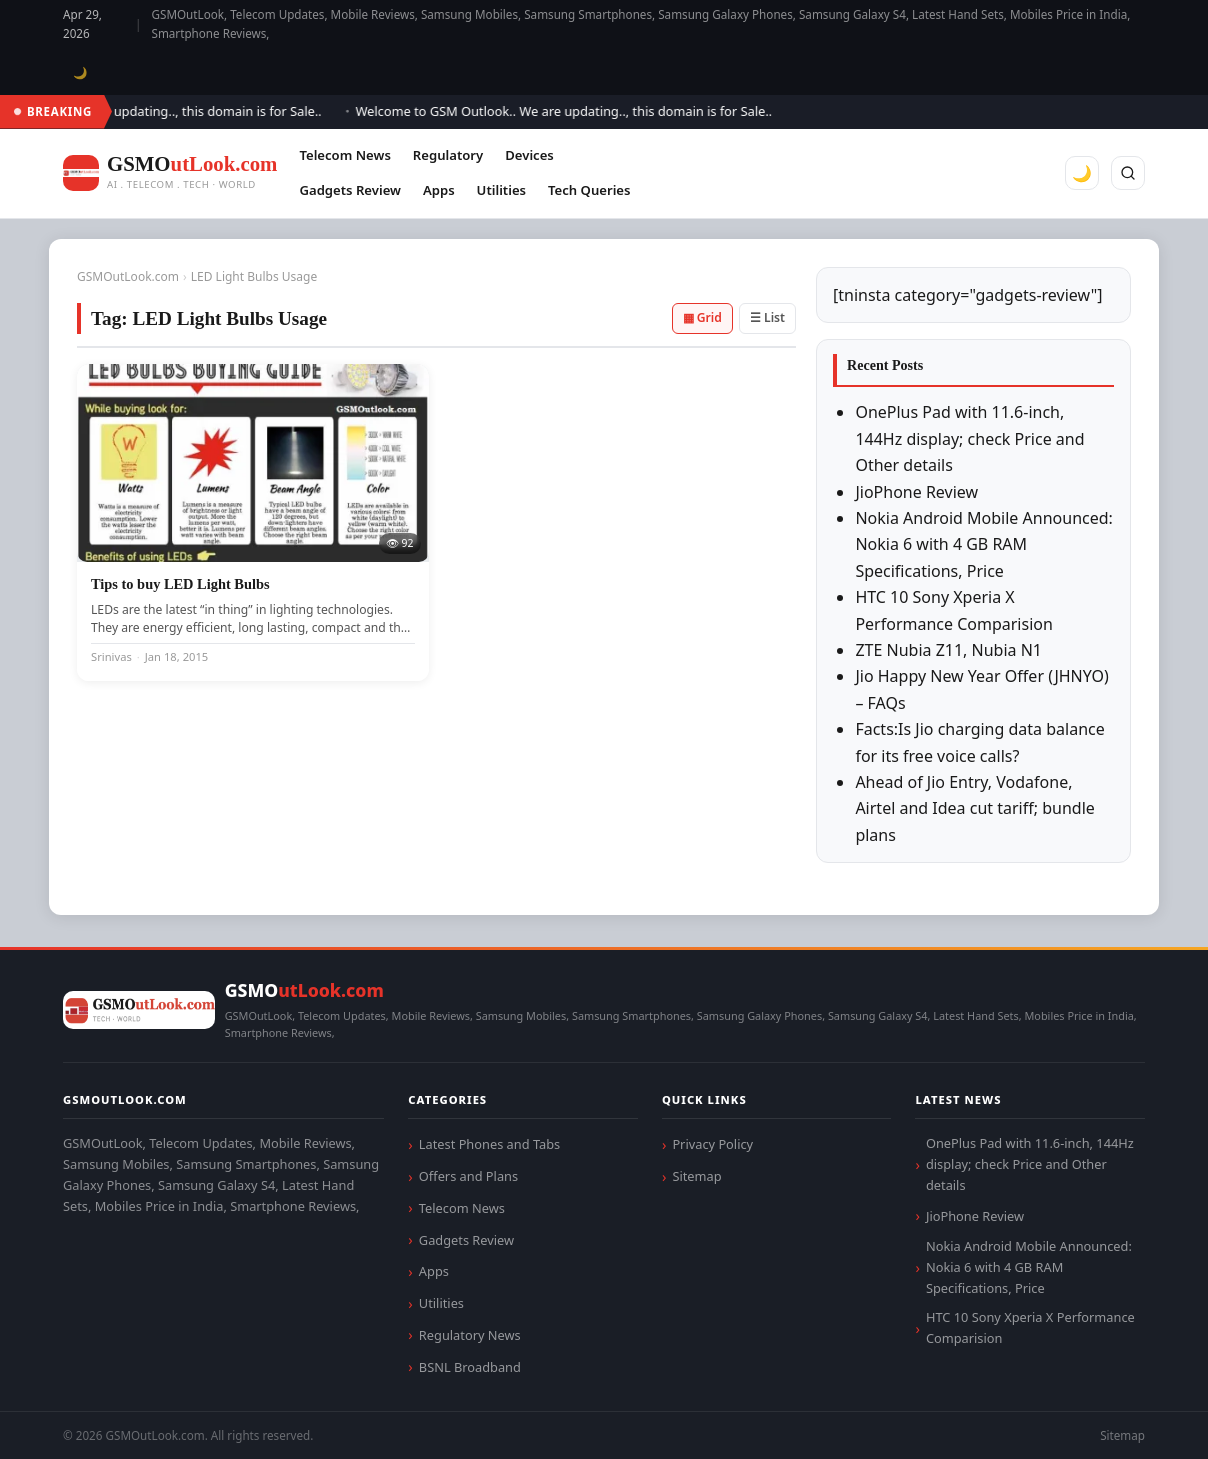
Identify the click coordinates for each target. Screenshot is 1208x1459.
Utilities (501, 190)
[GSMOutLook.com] (170, 173)
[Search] (1128, 173)
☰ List (767, 317)
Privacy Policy (712, 1144)
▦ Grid (702, 317)
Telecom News (344, 155)
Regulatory (448, 155)
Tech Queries (589, 190)
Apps (439, 190)
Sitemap (696, 1176)
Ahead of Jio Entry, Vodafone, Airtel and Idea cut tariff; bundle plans (974, 808)
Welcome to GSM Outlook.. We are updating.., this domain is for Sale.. (572, 111)
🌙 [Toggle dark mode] (80, 72)
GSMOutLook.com (128, 276)
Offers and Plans (468, 1176)
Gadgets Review (349, 190)
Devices (529, 155)
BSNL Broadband (470, 1367)
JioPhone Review (916, 492)
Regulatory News (470, 1335)
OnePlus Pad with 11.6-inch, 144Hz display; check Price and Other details (969, 438)
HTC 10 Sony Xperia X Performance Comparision (1030, 1327)
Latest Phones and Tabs (489, 1144)
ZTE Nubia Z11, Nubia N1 (948, 650)
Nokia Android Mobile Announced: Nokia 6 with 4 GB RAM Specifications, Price (983, 544)
